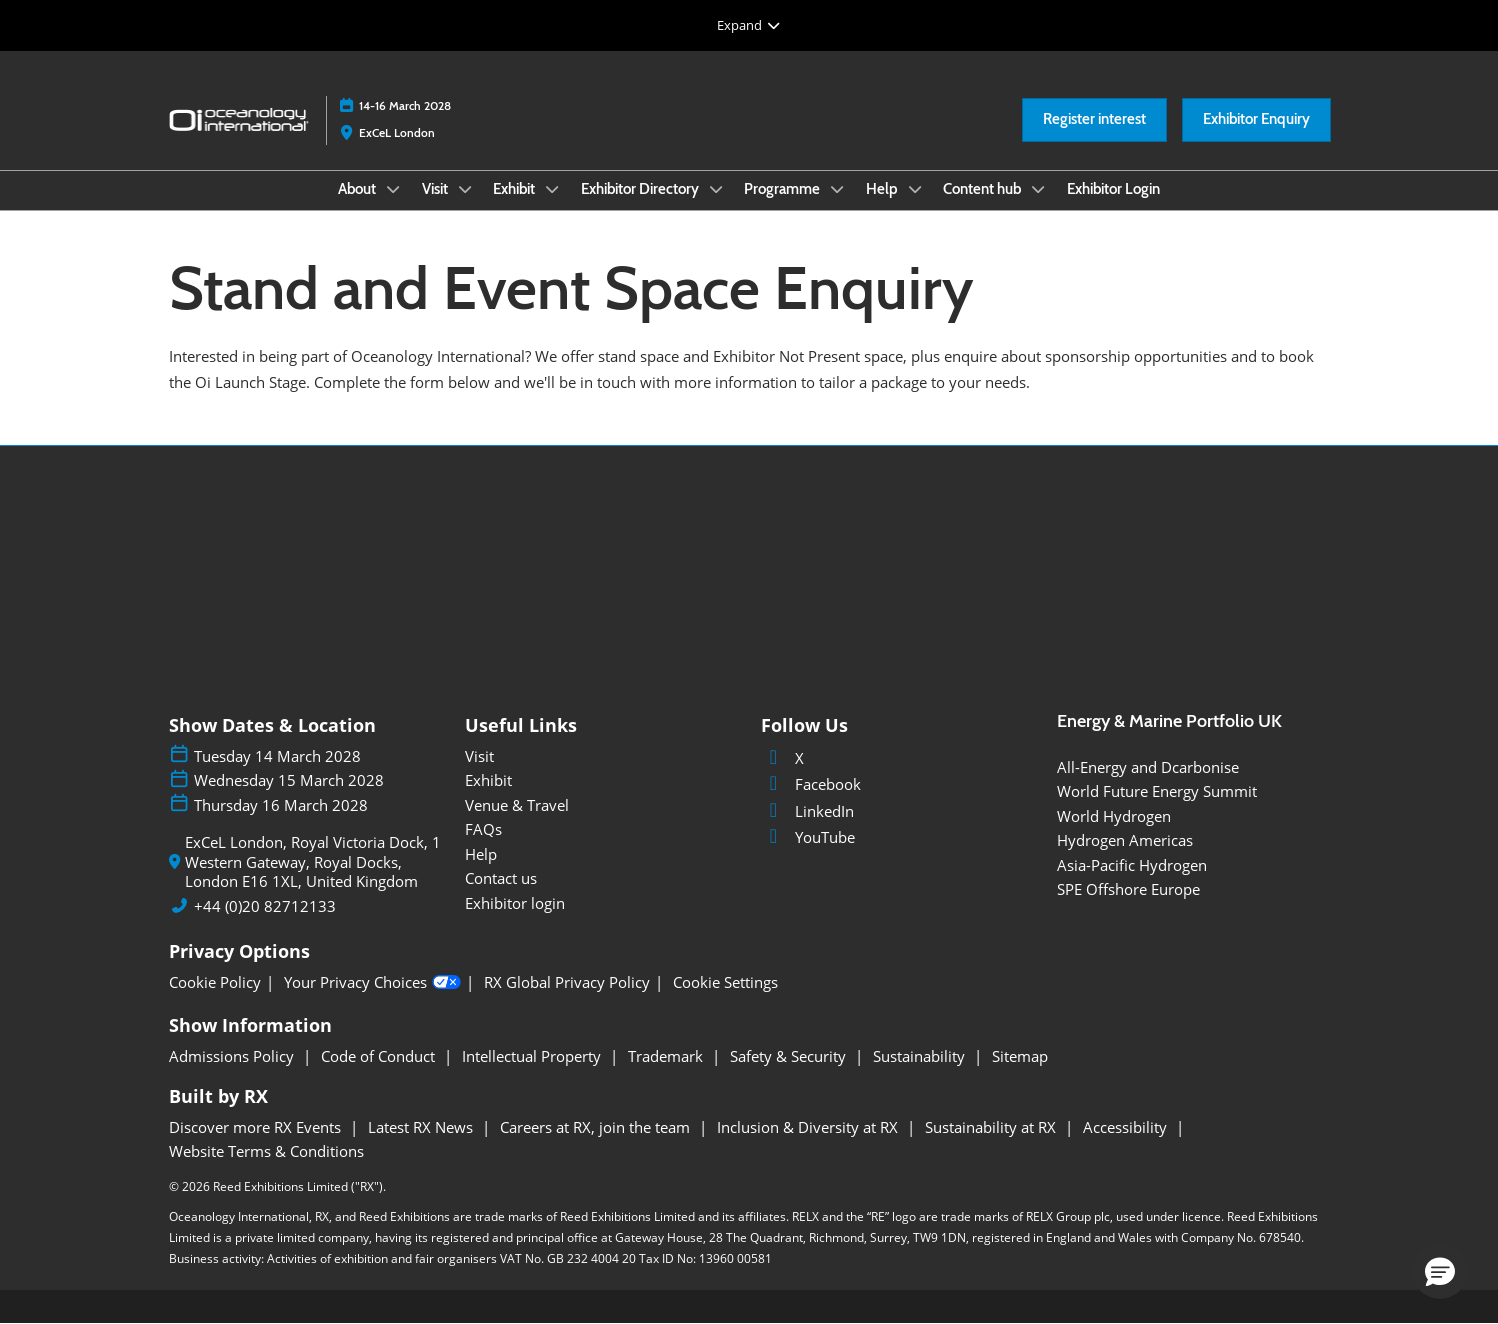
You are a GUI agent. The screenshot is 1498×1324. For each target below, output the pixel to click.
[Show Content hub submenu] (1038, 189)
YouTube (808, 837)
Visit (436, 189)
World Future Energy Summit (1157, 791)
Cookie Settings (725, 982)
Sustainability (921, 1056)
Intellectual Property (533, 1056)
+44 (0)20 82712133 (265, 906)
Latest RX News (422, 1127)
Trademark (667, 1056)
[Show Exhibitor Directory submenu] (716, 189)
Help (883, 189)
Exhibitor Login (1113, 189)
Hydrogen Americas (1125, 840)
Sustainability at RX (992, 1127)
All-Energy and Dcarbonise (1148, 767)
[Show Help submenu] (915, 189)
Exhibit (515, 189)
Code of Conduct (380, 1056)
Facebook (811, 784)
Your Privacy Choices (372, 983)
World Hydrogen (1114, 816)
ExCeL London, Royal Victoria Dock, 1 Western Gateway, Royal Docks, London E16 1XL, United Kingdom (313, 862)
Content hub (983, 189)
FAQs (483, 829)
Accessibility (1127, 1127)
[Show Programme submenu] (837, 189)
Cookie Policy (215, 982)
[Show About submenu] (393, 189)
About (358, 189)
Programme (783, 189)
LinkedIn (807, 811)
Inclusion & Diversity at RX (809, 1127)
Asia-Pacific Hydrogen (1132, 865)
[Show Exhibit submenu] (552, 189)
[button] (1094, 120)
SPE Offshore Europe (1128, 889)
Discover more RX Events (257, 1127)
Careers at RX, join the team (597, 1127)
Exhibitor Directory (641, 189)
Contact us (501, 878)
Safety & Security (790, 1056)
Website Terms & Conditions (266, 1151)
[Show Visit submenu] (465, 189)
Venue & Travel (517, 805)
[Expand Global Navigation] (749, 25)
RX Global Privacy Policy (567, 982)
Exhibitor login (515, 903)
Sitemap (1020, 1056)
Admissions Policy (233, 1056)
